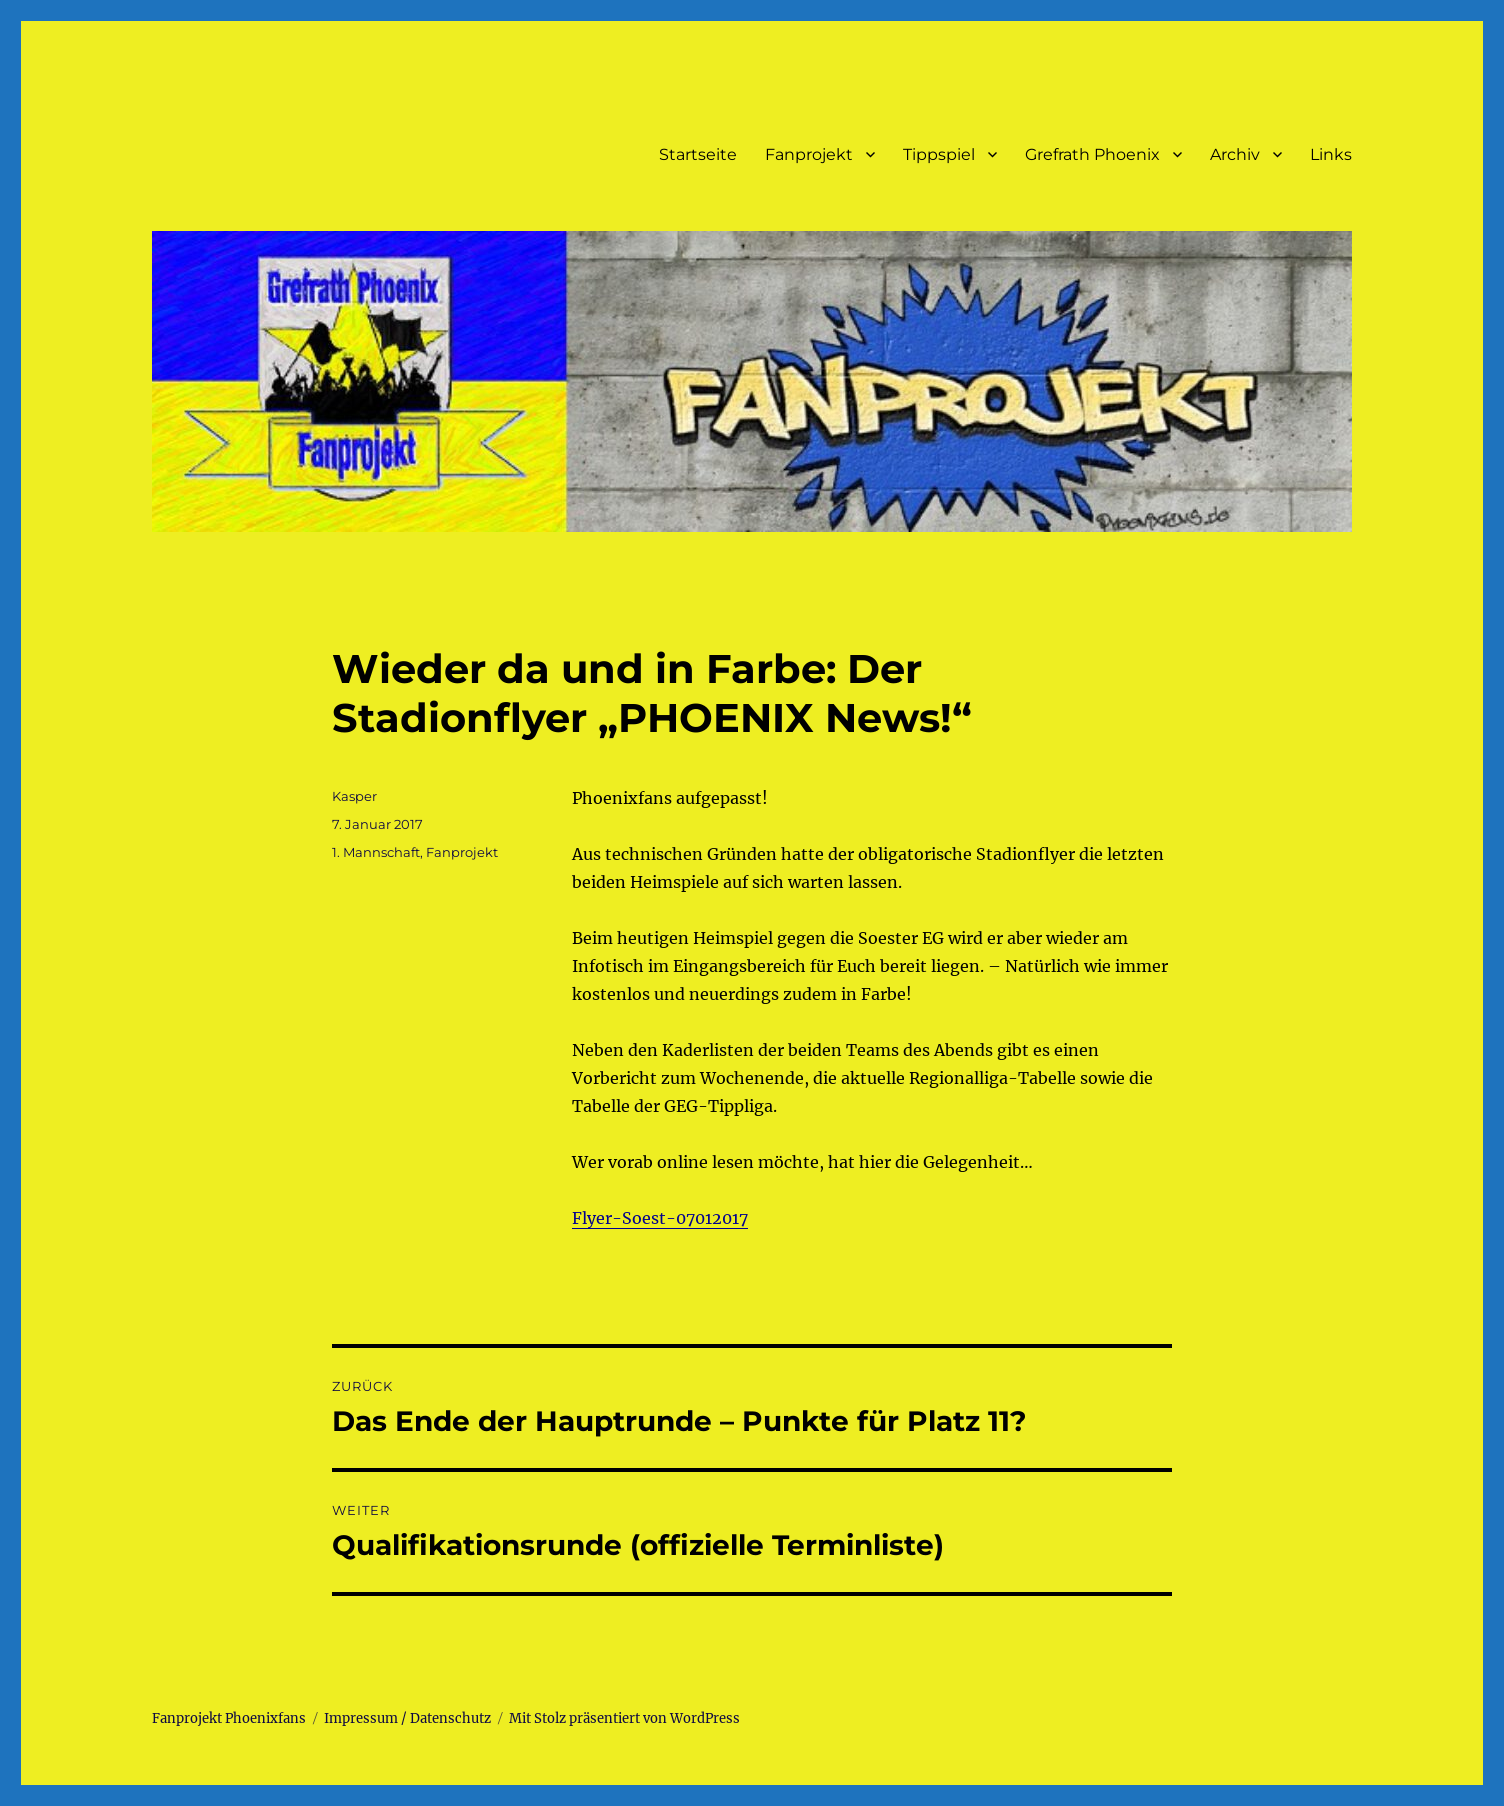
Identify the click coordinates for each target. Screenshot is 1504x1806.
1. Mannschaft (376, 852)
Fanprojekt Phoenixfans (229, 1718)
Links (1331, 154)
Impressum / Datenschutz (407, 1718)
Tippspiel (939, 154)
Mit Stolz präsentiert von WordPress (624, 1718)
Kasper (354, 796)
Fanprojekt (809, 154)
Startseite (698, 154)
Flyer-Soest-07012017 (660, 1218)
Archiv (1235, 154)
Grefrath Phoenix (1092, 154)
